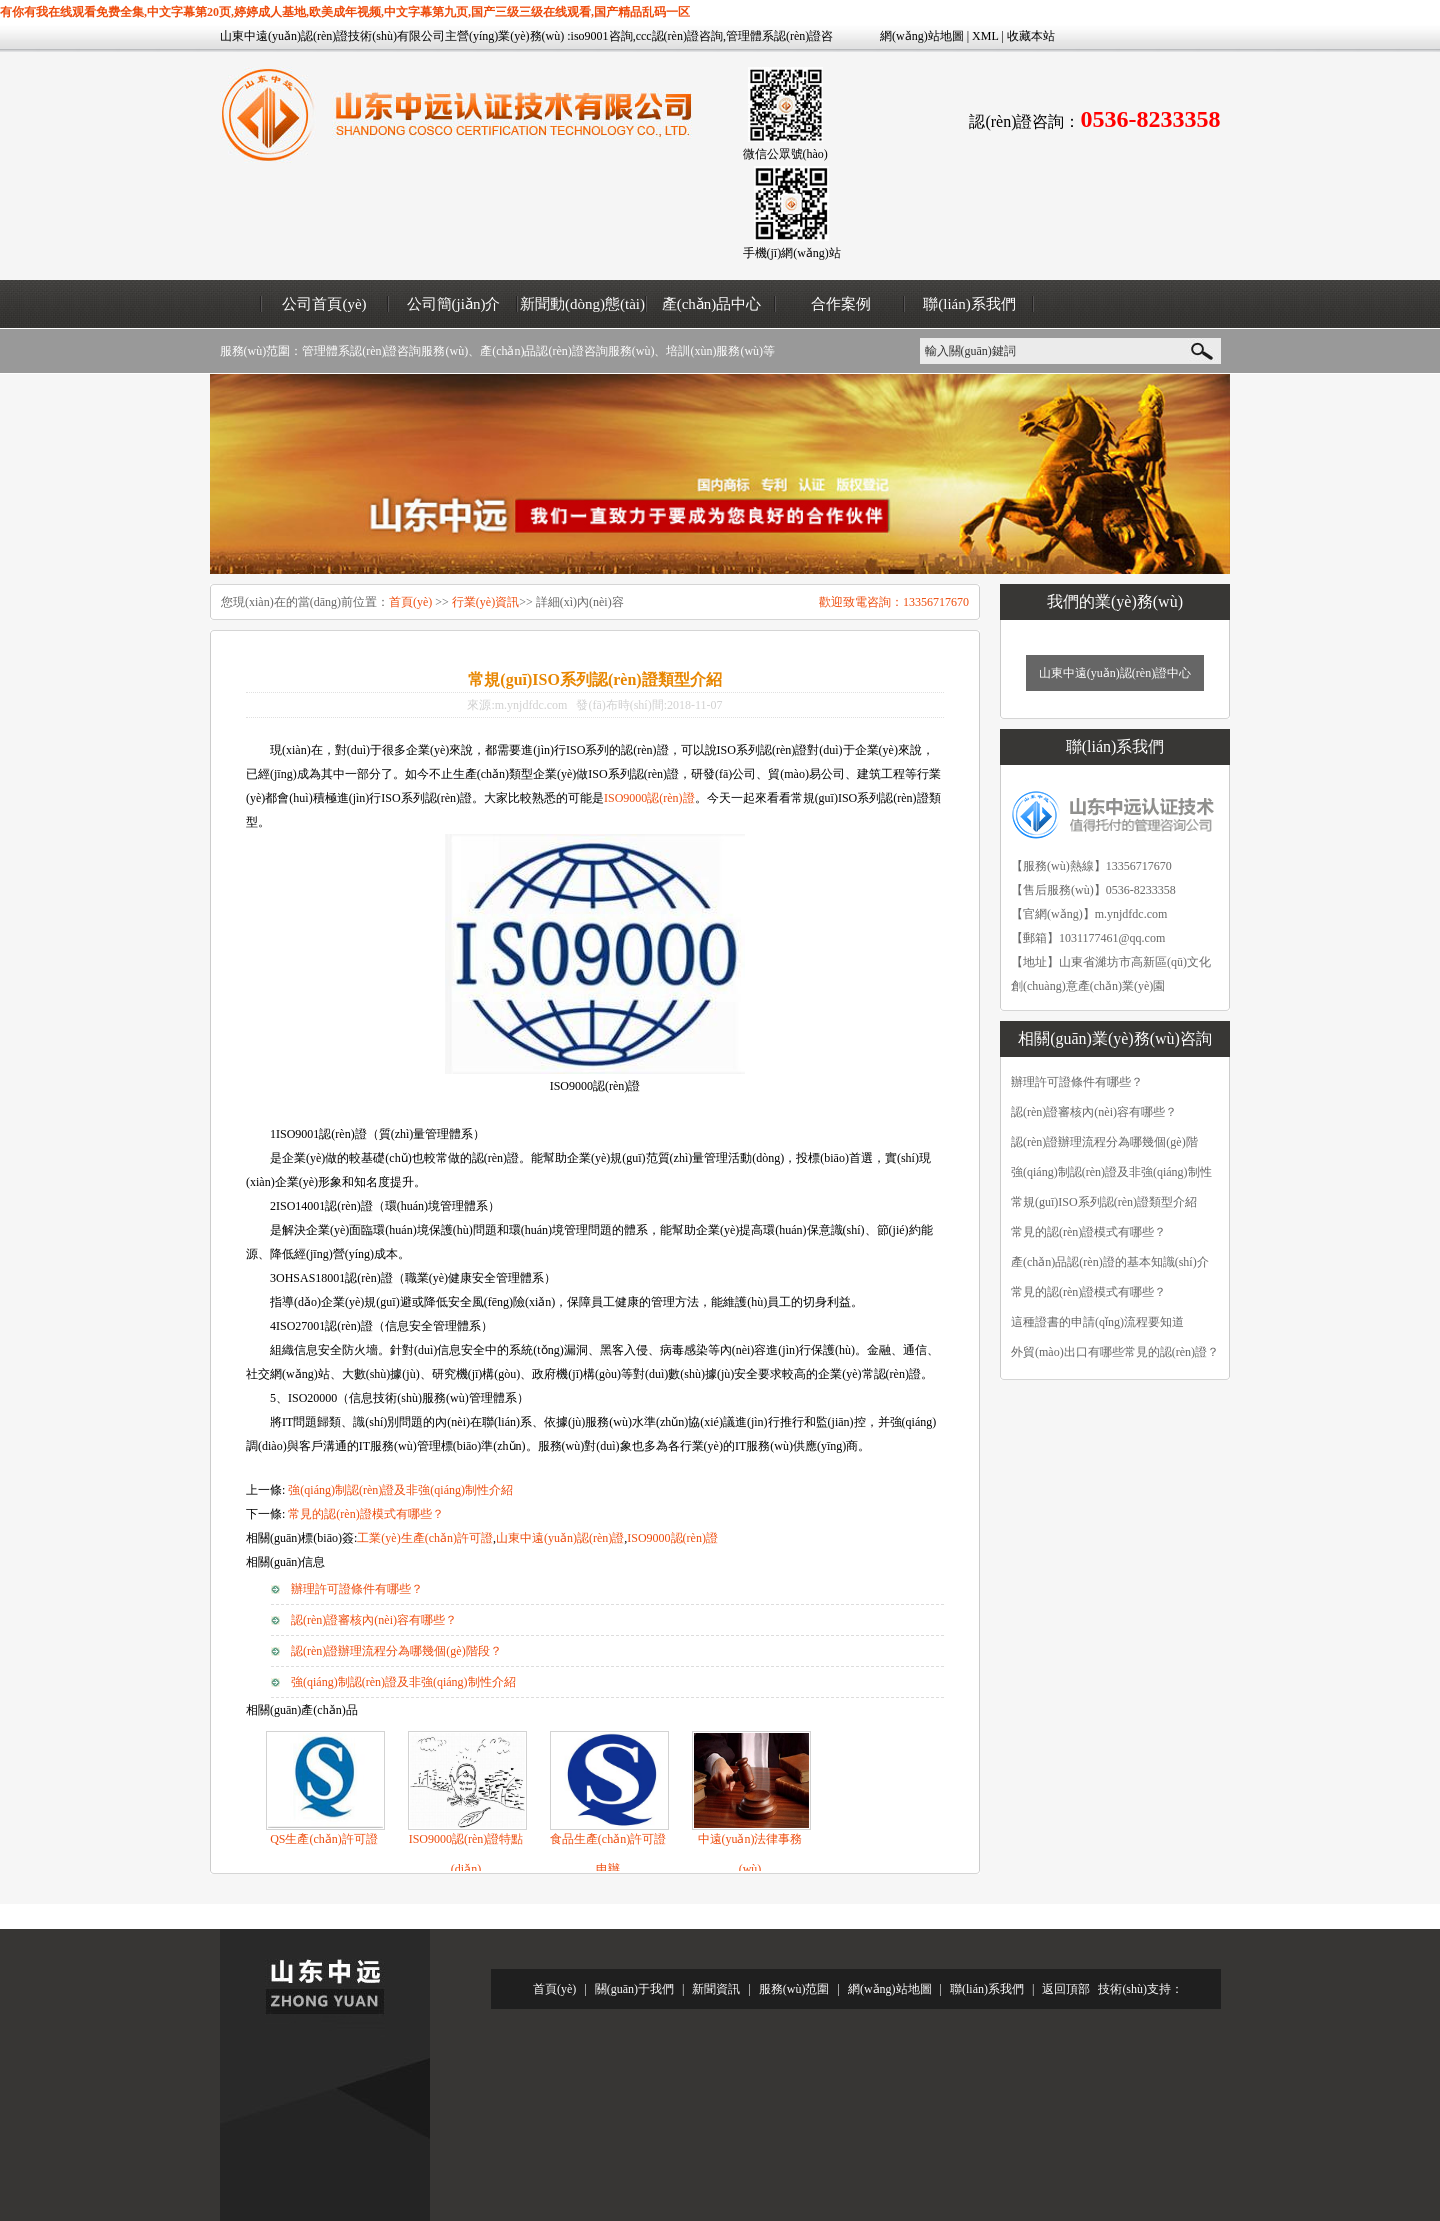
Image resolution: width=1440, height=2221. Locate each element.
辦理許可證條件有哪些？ (1077, 1082)
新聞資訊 (716, 1989)
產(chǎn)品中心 (712, 304)
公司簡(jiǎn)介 (454, 304)
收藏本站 (1031, 36)
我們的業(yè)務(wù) (1115, 601)
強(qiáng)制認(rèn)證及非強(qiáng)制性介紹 (400, 1490)
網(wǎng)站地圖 (922, 36)
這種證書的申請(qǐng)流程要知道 (1097, 1322)
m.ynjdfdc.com (1131, 914)
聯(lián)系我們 (969, 304)
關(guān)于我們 (634, 1989)
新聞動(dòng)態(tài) (582, 304)
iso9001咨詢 (602, 36)
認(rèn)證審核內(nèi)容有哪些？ (1094, 1112)
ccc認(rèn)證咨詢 (679, 36)
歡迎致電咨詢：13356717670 (894, 602)
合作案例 (841, 304)
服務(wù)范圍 (794, 1989)
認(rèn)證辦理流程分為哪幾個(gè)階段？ (1104, 1146)
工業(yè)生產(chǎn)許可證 (425, 1538)
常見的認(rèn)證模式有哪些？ (365, 1514)
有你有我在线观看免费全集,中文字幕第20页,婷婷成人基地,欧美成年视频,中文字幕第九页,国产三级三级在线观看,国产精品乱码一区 (345, 12)
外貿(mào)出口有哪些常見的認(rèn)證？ (1115, 1352)
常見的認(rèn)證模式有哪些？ (1088, 1292)
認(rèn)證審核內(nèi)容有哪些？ (374, 1620)
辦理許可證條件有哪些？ (357, 1589)
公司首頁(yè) (324, 304)
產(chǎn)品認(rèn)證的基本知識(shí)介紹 (1110, 1266)
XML (985, 36)
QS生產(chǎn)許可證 (324, 1839)
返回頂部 (1066, 1989)
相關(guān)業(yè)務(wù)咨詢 (1115, 1038)
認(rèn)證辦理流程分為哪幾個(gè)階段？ (396, 1651)
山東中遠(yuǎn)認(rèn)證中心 (1115, 673)
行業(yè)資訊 (485, 602)
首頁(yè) (410, 602)
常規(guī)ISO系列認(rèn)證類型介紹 (1104, 1202)
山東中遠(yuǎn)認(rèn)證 (560, 1538)
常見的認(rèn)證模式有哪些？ (1088, 1232)
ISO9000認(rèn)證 (649, 798)
